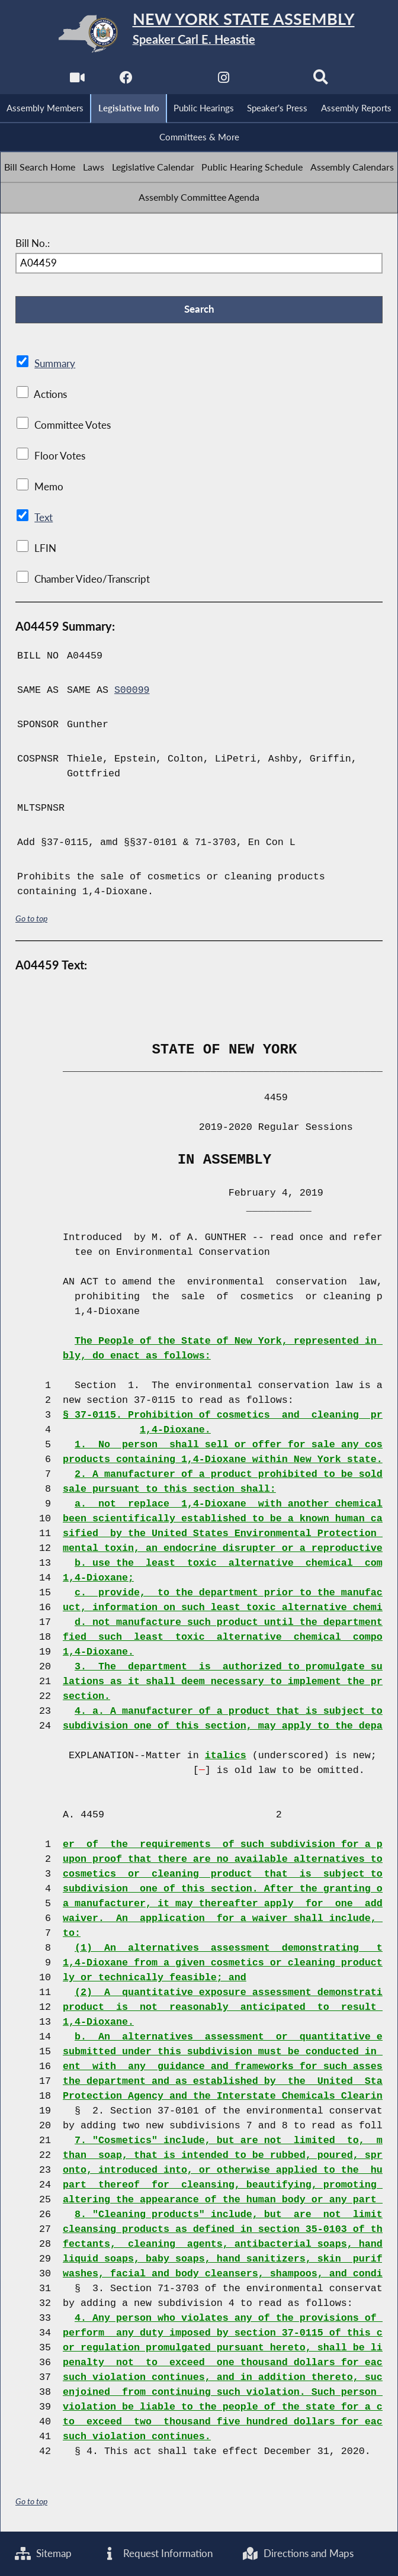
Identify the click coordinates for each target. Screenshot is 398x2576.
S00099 (132, 691)
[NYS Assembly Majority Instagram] (223, 81)
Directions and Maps (318, 2553)
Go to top (31, 919)
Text (43, 519)
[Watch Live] (76, 81)
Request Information (167, 2553)
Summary (54, 365)
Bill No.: (32, 244)
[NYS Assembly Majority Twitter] (174, 81)
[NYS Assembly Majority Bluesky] (272, 81)
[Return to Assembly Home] (199, 34)
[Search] (321, 81)
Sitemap (43, 2553)
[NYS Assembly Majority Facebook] (126, 81)
